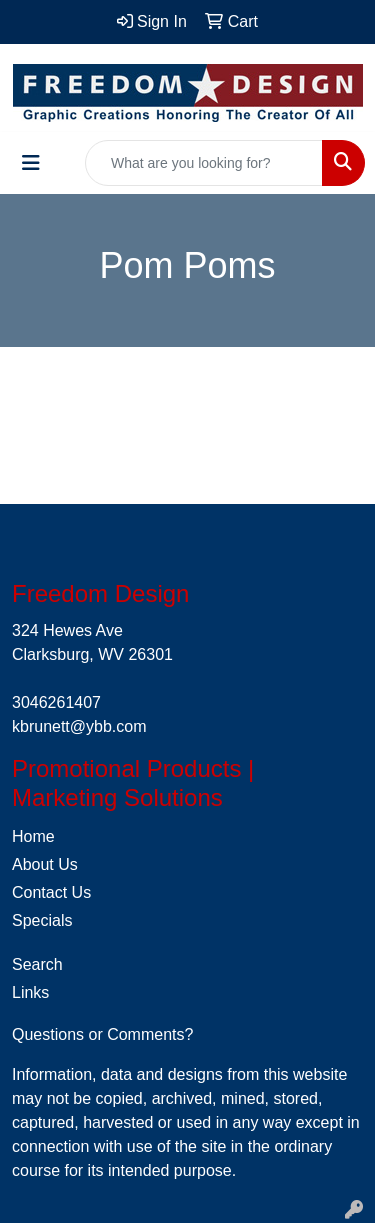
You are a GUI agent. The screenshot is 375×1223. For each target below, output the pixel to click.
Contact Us (51, 892)
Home (33, 836)
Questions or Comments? (102, 1034)
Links (30, 992)
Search (37, 964)
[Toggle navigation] (31, 163)
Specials (42, 920)
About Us (45, 864)
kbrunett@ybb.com (79, 726)
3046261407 (56, 702)
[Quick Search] (204, 163)
